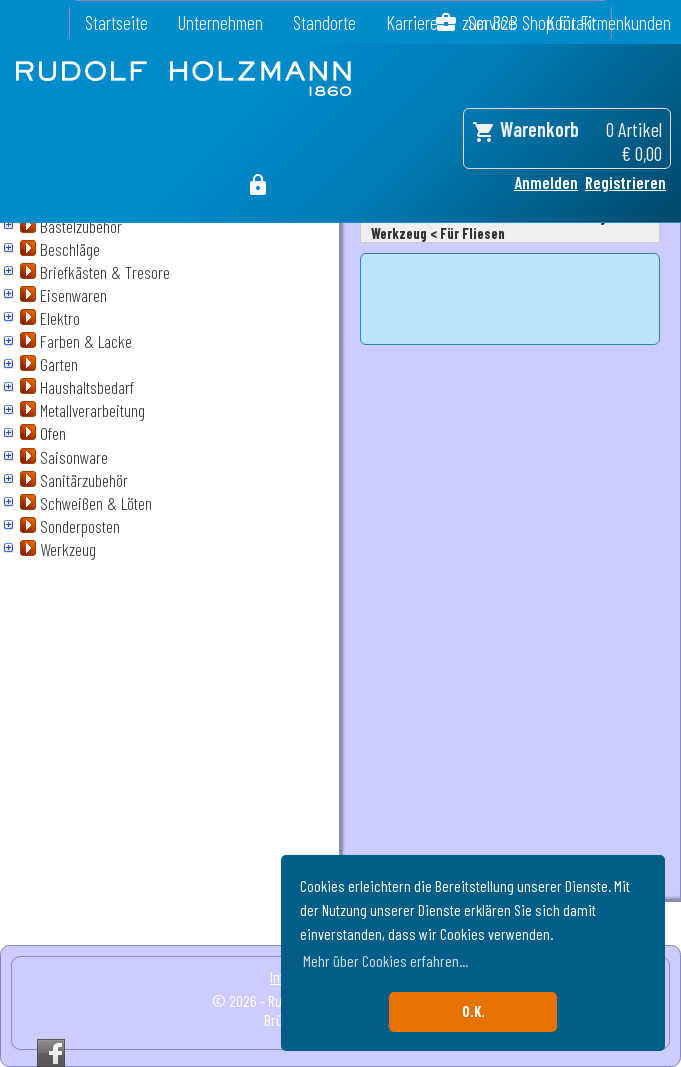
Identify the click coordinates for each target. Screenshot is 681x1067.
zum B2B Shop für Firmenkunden (566, 22)
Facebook (51, 1053)
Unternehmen (220, 22)
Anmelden (546, 182)
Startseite (116, 22)
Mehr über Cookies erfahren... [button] (385, 960)
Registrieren (625, 182)
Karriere (412, 22)
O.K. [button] (473, 1011)
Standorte (324, 22)
